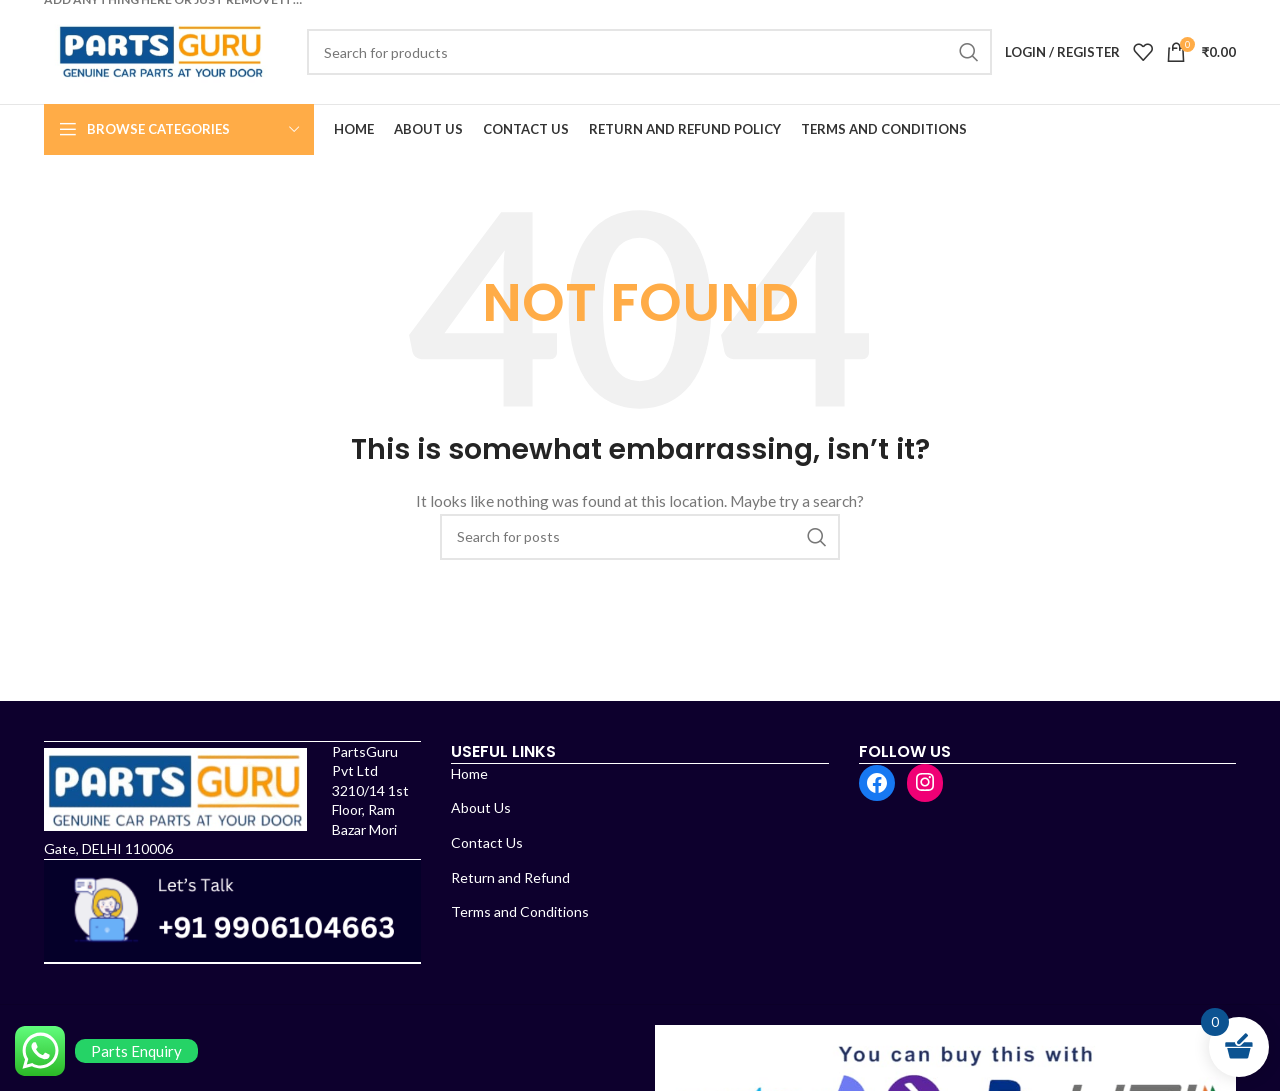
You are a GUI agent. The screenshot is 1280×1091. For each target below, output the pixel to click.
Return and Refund (510, 877)
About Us (481, 807)
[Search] (649, 52)
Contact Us (487, 842)
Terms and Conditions (520, 911)
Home (469, 773)
